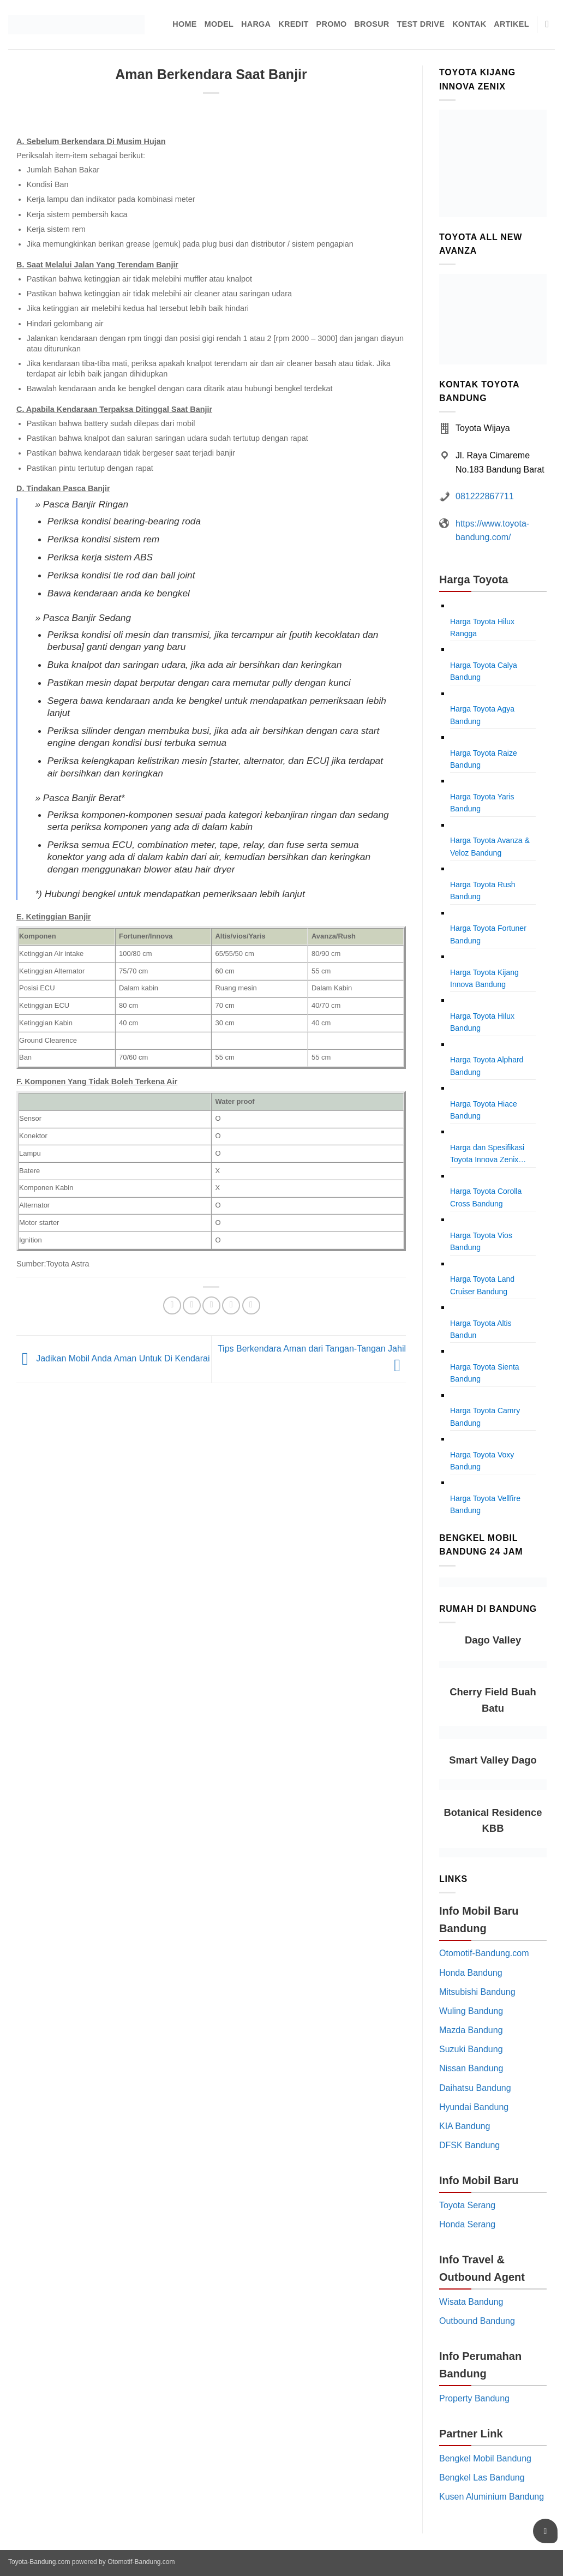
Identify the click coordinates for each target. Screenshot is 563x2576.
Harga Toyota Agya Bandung (482, 714)
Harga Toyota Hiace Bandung (483, 1109)
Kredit (293, 24)
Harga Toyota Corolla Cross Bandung (486, 1197)
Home (184, 24)
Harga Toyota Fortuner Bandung (488, 934)
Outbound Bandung (477, 2321)
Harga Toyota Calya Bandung (483, 671)
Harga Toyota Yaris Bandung (482, 802)
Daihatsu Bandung (475, 2088)
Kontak (469, 24)
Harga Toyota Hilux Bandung (482, 1022)
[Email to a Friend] (211, 1305)
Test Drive (421, 24)
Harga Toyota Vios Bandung (481, 1241)
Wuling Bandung (471, 2011)
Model (219, 24)
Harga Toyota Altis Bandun (481, 1329)
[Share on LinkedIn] (251, 1305)
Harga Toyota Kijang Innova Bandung (484, 978)
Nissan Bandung (471, 2068)
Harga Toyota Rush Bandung (483, 890)
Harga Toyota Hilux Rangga (482, 627)
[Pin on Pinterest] (231, 1305)
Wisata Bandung (471, 2301)
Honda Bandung (470, 1972)
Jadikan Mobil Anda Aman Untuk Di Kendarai (113, 1358)
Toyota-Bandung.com (39, 2562)
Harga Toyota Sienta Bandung (484, 1372)
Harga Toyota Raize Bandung (483, 759)
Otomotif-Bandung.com (484, 1953)
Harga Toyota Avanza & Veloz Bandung (490, 846)
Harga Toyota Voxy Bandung (482, 1460)
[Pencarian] (550, 25)
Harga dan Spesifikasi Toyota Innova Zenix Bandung (487, 1154)
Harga (256, 24)
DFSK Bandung (469, 2145)
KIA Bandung (464, 2126)
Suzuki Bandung (471, 2049)
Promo (331, 24)
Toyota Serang (467, 2205)
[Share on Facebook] (172, 1305)
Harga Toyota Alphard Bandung (486, 1065)
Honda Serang (467, 2224)
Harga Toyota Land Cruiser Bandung (482, 1285)
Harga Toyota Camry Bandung (485, 1416)
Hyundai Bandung (473, 2107)
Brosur (371, 24)
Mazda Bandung (471, 2030)
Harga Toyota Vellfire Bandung (485, 1504)
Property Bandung (474, 2398)
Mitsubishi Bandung (477, 1992)
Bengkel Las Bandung (482, 2477)
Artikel (511, 24)
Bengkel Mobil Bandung (485, 2458)
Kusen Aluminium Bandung (491, 2496)
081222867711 (485, 496)
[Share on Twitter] (192, 1305)
